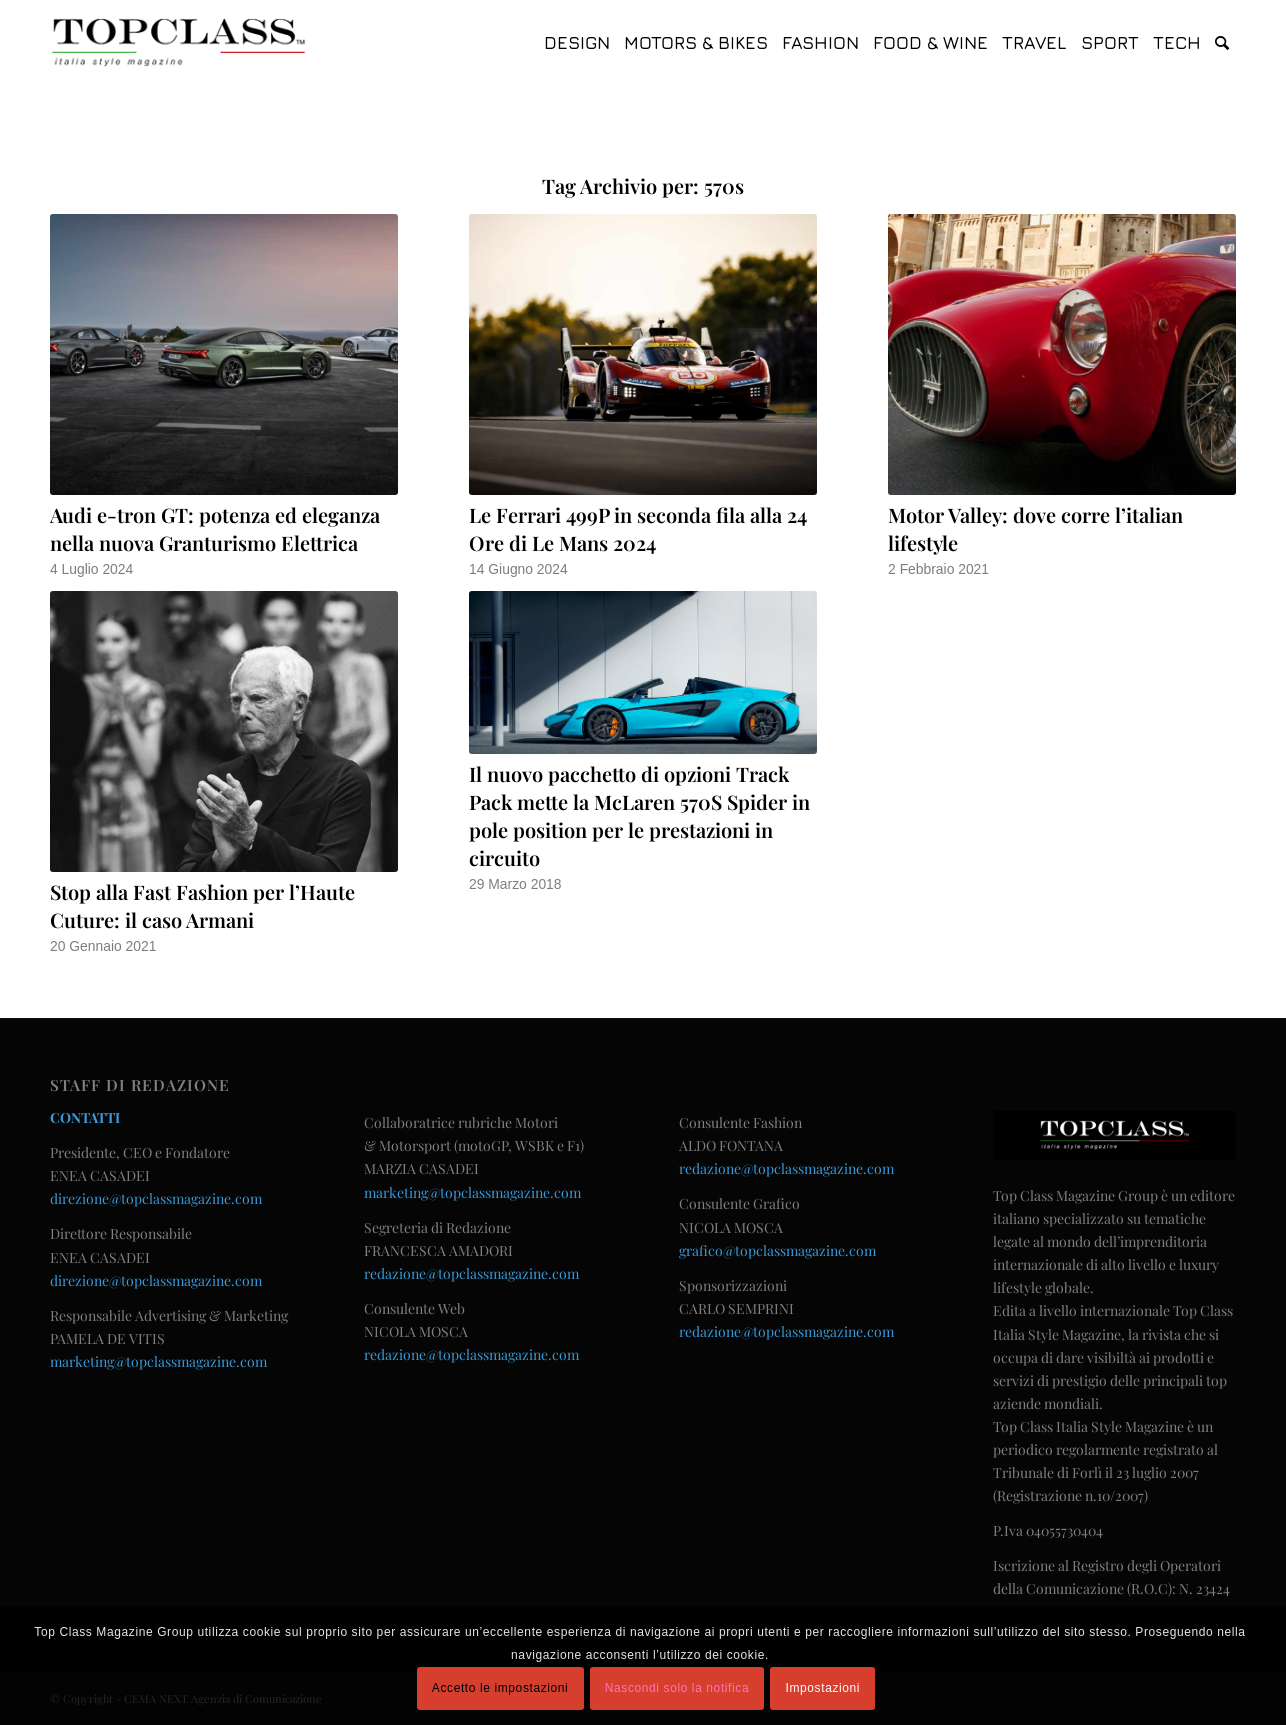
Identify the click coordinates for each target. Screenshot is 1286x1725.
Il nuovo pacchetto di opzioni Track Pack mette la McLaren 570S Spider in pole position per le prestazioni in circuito (639, 815)
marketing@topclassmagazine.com (158, 1361)
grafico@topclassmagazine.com (777, 1250)
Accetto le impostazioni (500, 1688)
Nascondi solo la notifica (677, 1688)
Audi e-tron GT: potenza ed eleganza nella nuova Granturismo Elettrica (215, 528)
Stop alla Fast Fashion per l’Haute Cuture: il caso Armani (202, 905)
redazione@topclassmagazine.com (471, 1273)
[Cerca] (1222, 42)
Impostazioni (823, 1688)
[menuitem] (577, 42)
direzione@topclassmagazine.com (156, 1198)
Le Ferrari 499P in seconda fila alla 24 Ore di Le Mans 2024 (638, 528)
